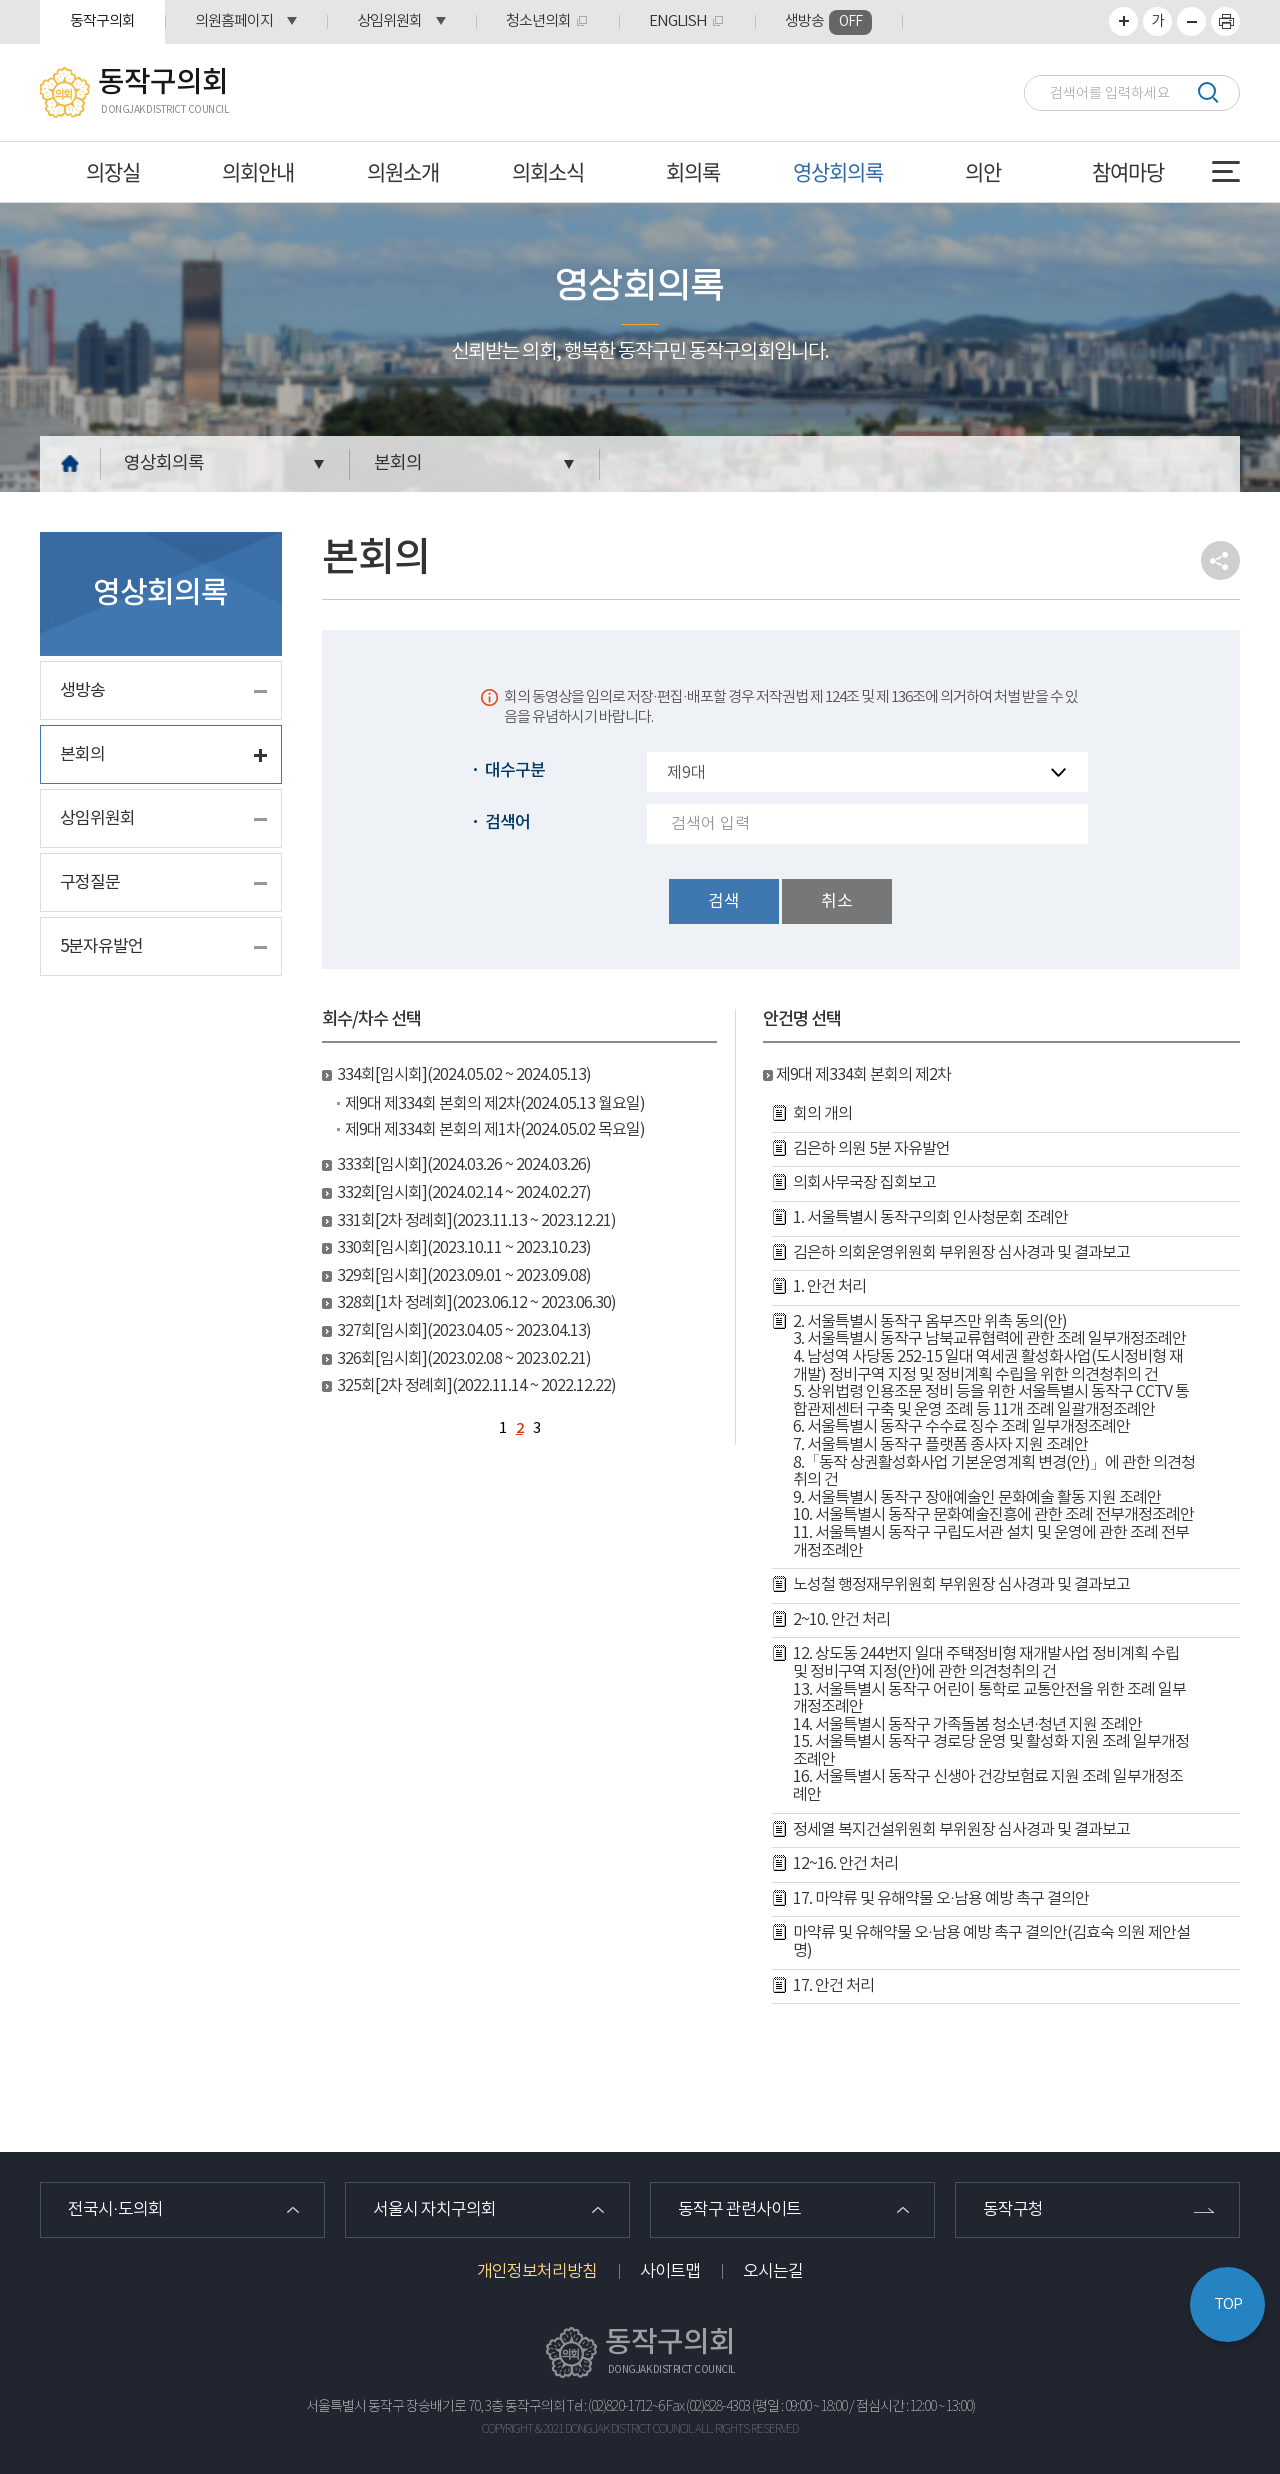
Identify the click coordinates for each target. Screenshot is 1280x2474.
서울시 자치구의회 (434, 2210)
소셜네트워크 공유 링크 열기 (1220, 560)
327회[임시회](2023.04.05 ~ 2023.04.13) (464, 1331)
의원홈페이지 (234, 21)
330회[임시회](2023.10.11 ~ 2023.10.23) (464, 1248)
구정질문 (90, 883)
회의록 (693, 171)
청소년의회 (538, 21)
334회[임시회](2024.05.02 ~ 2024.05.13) (464, 1075)
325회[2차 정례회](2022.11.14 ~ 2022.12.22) (476, 1386)
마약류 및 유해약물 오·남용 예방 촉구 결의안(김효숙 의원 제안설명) (991, 1942)
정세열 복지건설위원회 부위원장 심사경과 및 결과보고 (961, 1830)
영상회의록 (838, 171)
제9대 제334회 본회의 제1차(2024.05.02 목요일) (495, 1130)
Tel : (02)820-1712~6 (615, 2407)
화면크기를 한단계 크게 (1123, 21)
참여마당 (1128, 171)
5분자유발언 (101, 947)
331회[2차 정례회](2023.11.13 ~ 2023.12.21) (476, 1221)
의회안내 (258, 171)
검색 (1207, 92)
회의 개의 (822, 1114)
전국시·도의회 (115, 2210)
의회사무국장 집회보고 (864, 1183)
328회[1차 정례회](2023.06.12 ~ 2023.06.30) (476, 1303)
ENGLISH (678, 21)
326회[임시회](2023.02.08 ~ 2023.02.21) (464, 1359)
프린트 (1225, 21)
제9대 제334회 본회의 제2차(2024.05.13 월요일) (495, 1104)
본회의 (398, 463)
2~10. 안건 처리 (841, 1620)
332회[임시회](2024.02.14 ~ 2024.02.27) (464, 1193)
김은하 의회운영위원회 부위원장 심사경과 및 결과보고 (961, 1253)
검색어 (507, 823)
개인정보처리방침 (537, 2272)
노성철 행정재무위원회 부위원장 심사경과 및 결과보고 (961, 1585)
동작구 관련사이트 (739, 2210)
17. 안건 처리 (833, 1986)
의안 (983, 171)
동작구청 (1013, 2210)
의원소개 (403, 171)
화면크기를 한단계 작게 (1191, 21)
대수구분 (515, 771)
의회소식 (548, 171)
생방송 (828, 22)
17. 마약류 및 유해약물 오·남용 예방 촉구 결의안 (941, 1899)
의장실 (113, 171)
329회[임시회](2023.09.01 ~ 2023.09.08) (464, 1276)
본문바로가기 (0, 0)
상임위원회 (389, 21)
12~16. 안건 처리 (845, 1864)
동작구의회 (102, 21)
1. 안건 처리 (829, 1287)
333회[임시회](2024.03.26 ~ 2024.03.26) (464, 1165)
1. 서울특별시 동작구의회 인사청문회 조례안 (930, 1218)
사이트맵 (670, 2272)
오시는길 (773, 2272)
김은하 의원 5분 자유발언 (871, 1149)
